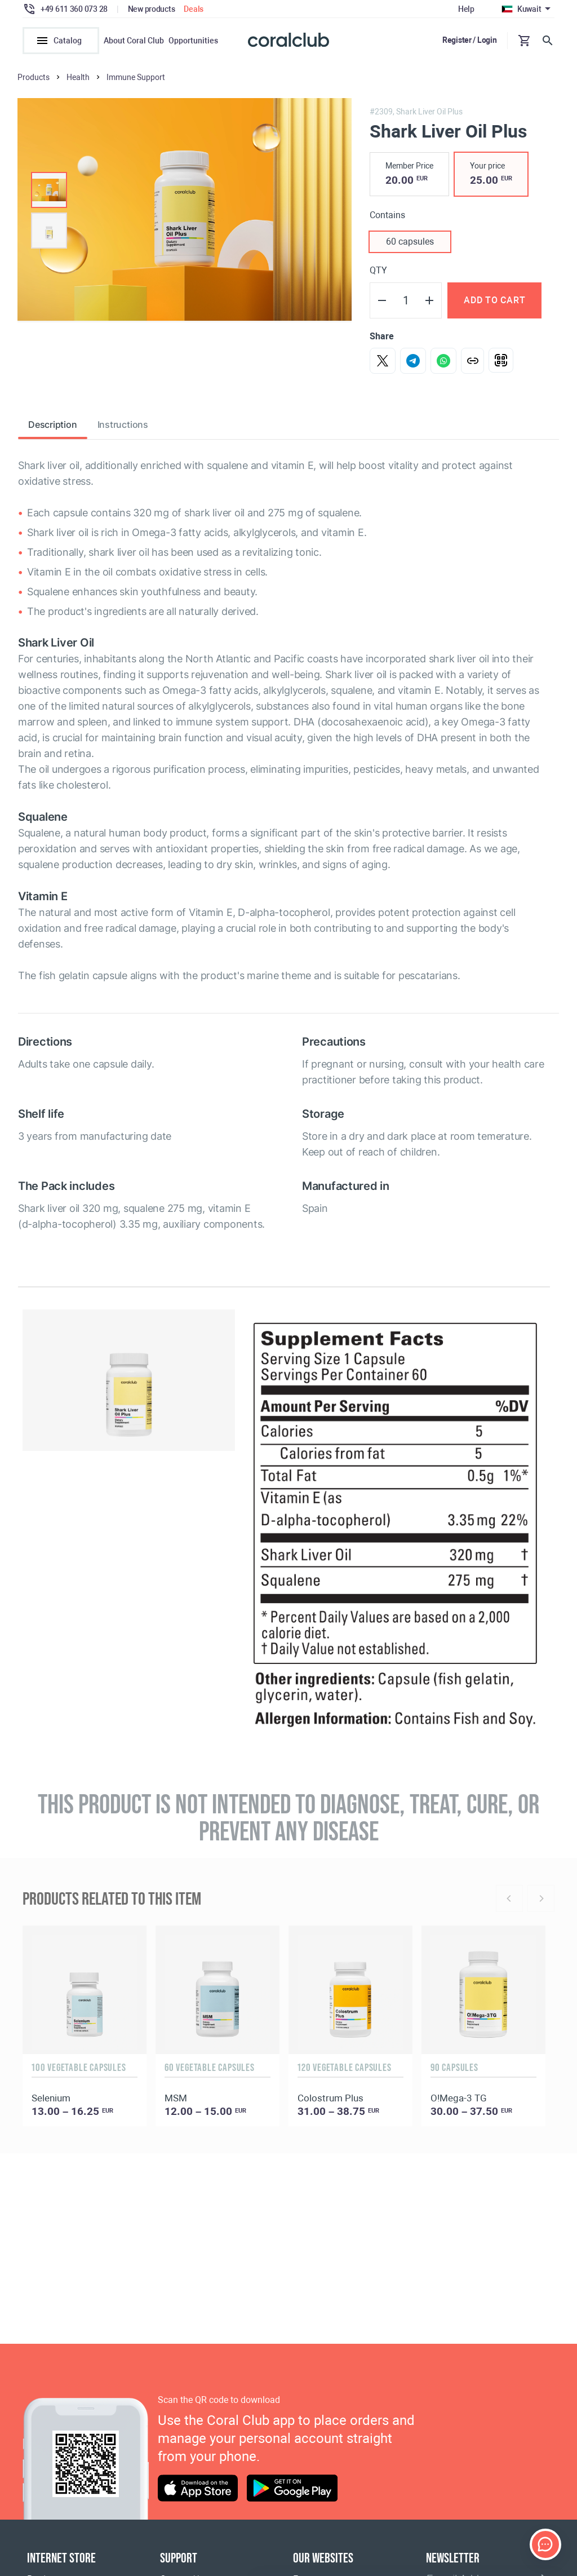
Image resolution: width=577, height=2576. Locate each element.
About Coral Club (134, 40)
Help (466, 9)
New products (151, 9)
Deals (193, 9)
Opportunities (193, 41)
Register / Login (469, 40)
